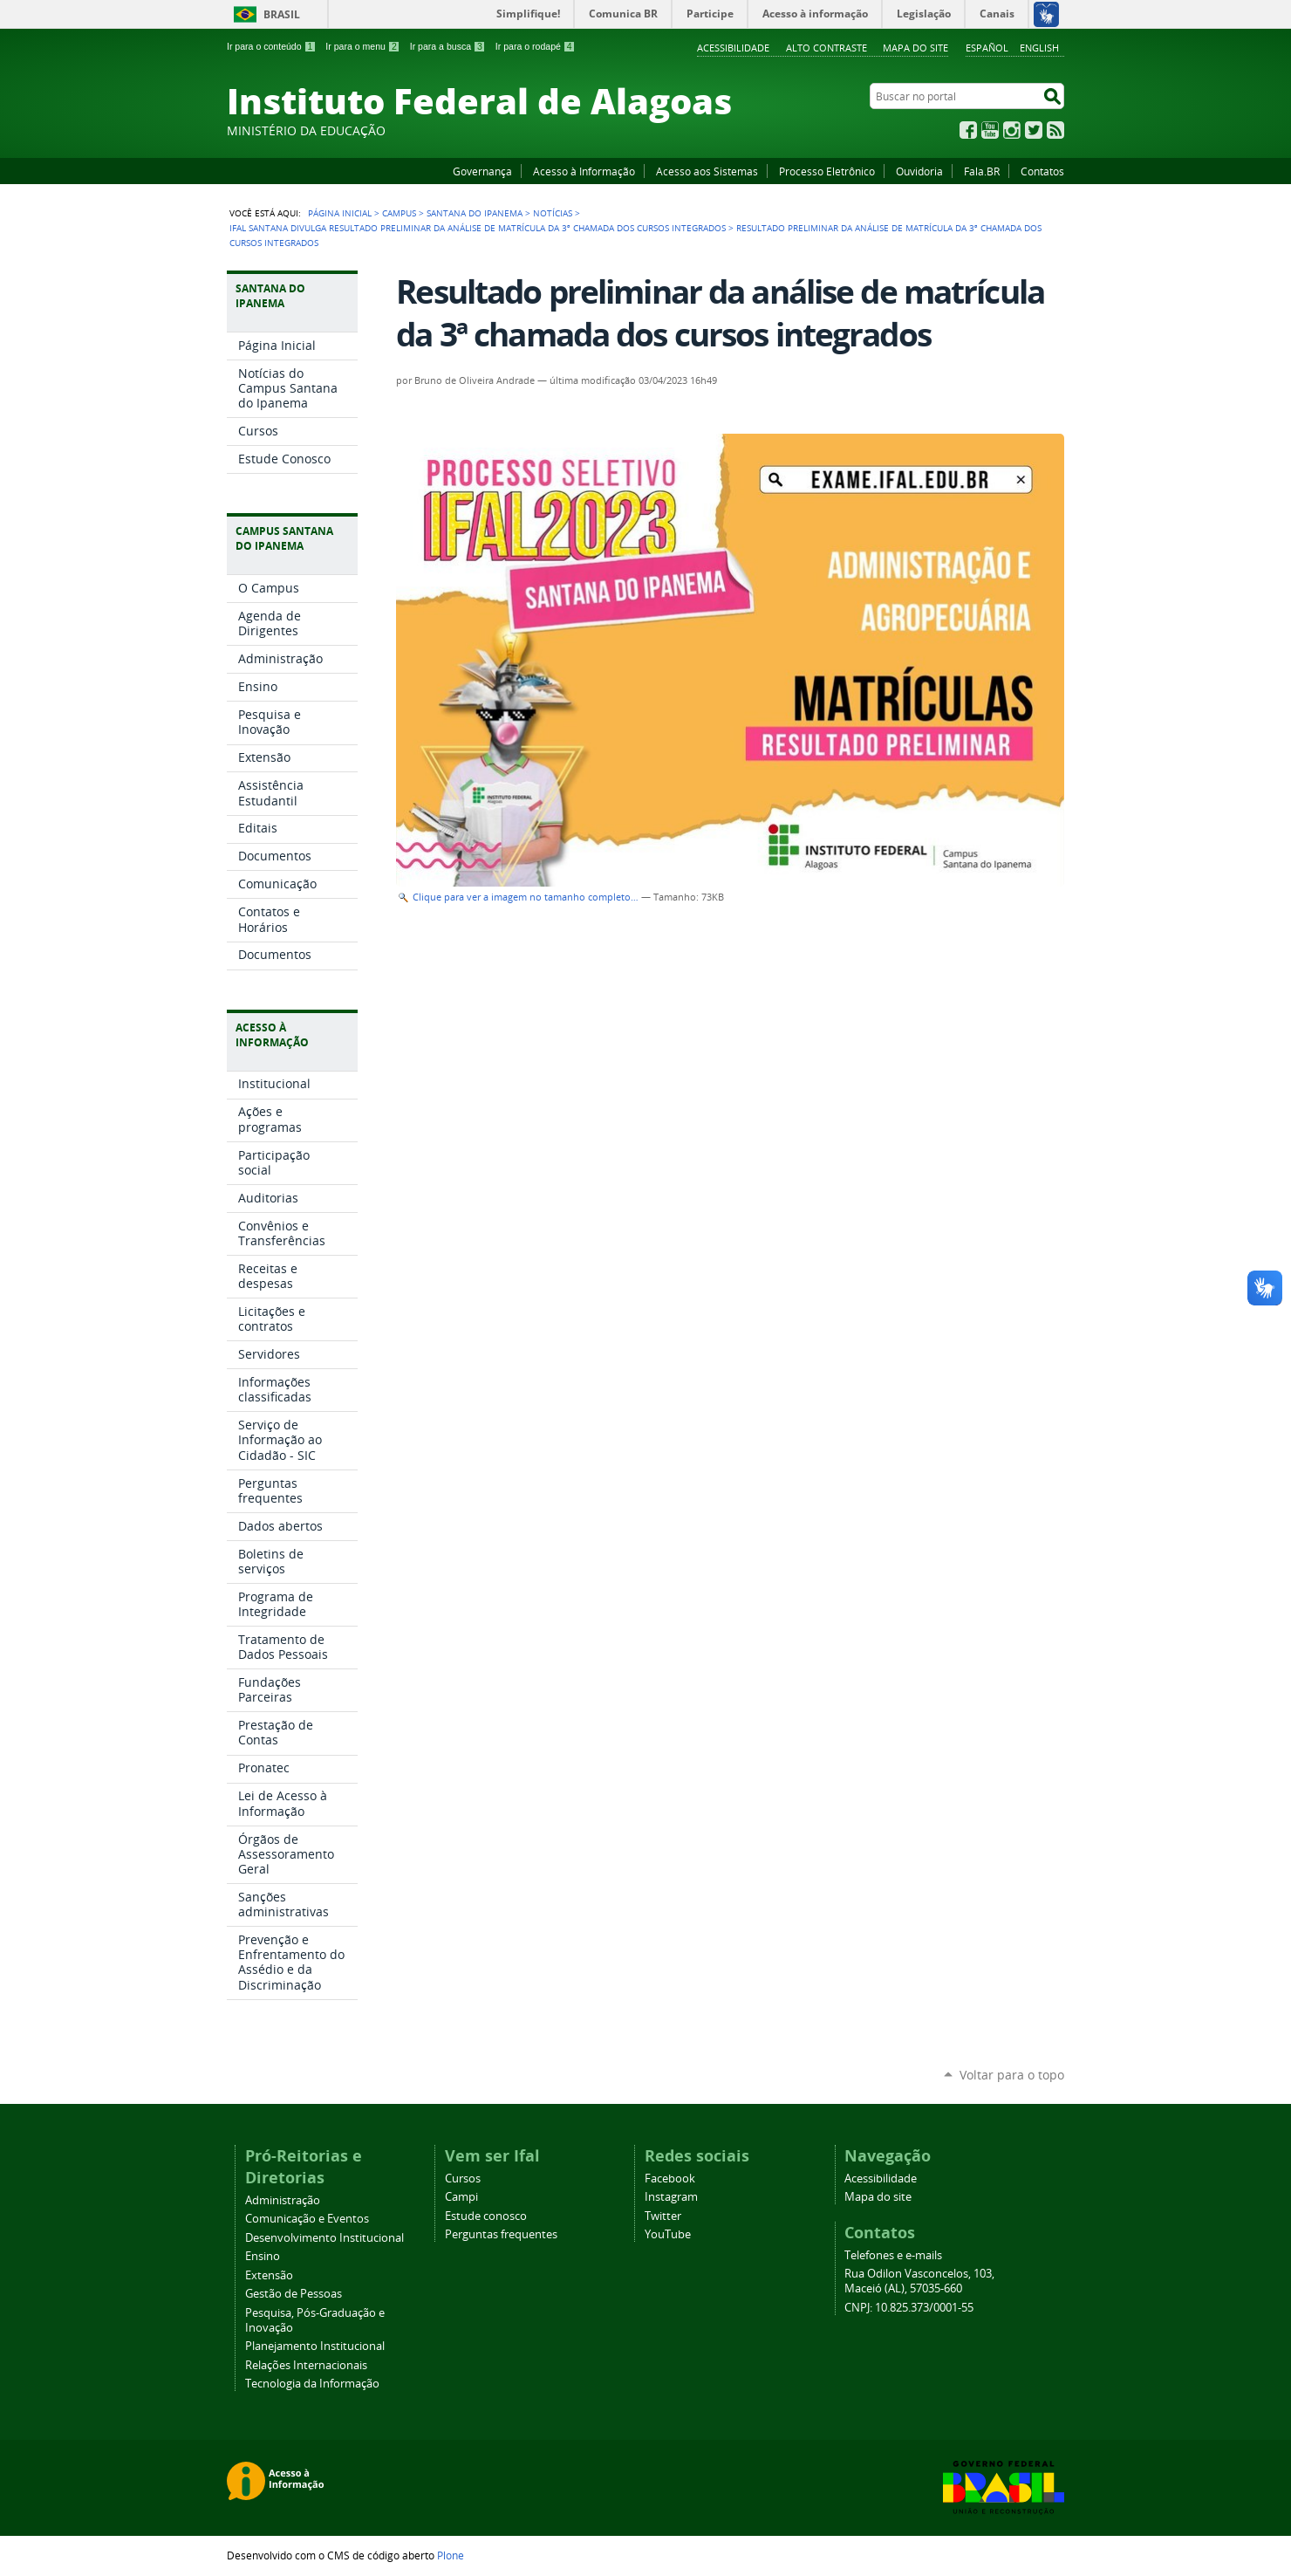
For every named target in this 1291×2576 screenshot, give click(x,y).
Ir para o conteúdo (271, 46)
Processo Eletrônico (827, 171)
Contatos (1042, 171)
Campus (399, 213)
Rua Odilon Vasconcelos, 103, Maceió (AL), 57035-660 (919, 2281)
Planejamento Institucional (315, 2346)
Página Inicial (340, 213)
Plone (450, 2555)
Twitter (1033, 130)
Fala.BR (982, 171)
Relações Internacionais (306, 2365)
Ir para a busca (448, 46)
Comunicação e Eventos (307, 2218)
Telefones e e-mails (893, 2255)
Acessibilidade (733, 47)
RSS (1055, 130)
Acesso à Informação (584, 171)
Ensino (262, 2256)
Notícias (552, 213)
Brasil (281, 14)
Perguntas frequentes (501, 2234)
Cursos (463, 2178)
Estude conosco (486, 2216)
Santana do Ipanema (475, 213)
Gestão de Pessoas (293, 2293)
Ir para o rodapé (535, 46)
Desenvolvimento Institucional (324, 2237)
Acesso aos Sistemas (707, 171)
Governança (482, 171)
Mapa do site (915, 47)
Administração (282, 2200)
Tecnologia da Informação (312, 2383)
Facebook (968, 130)
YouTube (990, 130)
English (1039, 47)
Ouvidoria (919, 171)
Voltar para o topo (1012, 2074)
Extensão (269, 2275)
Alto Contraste (826, 47)
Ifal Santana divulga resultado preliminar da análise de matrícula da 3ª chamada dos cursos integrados (477, 228)
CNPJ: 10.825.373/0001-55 (908, 2307)
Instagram (1012, 130)
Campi (461, 2196)
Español (987, 47)
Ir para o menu (362, 46)
